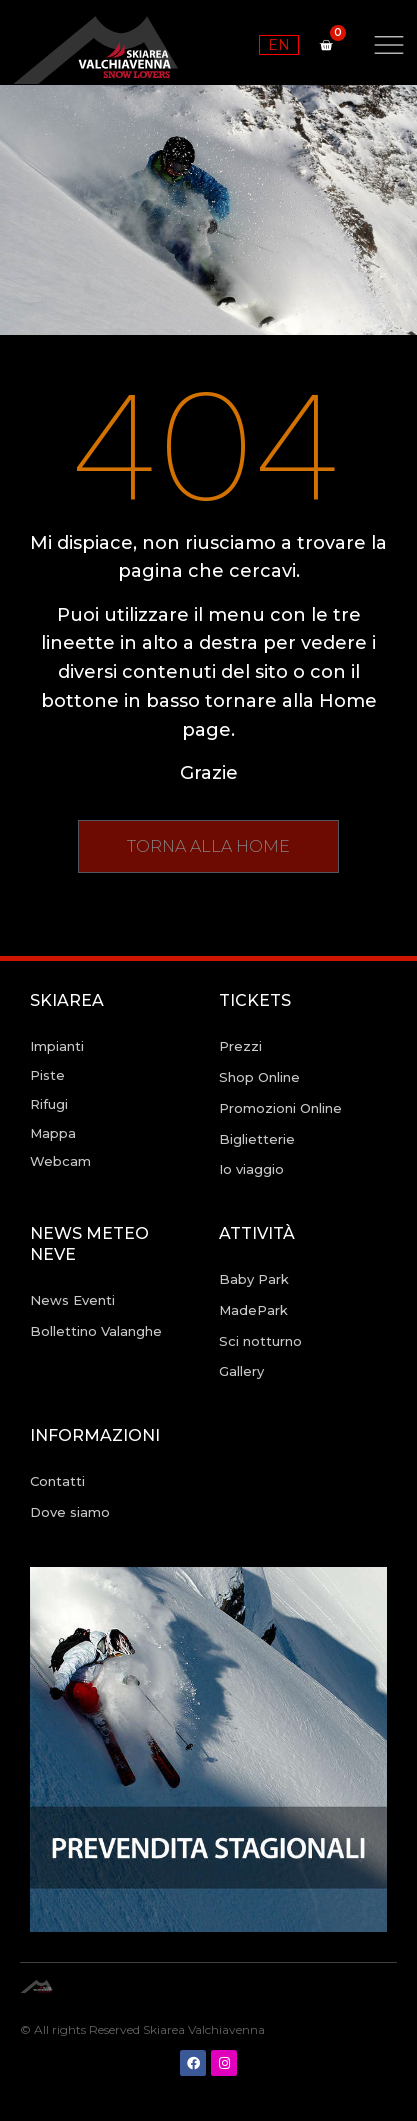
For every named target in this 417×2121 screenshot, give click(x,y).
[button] (208, 846)
